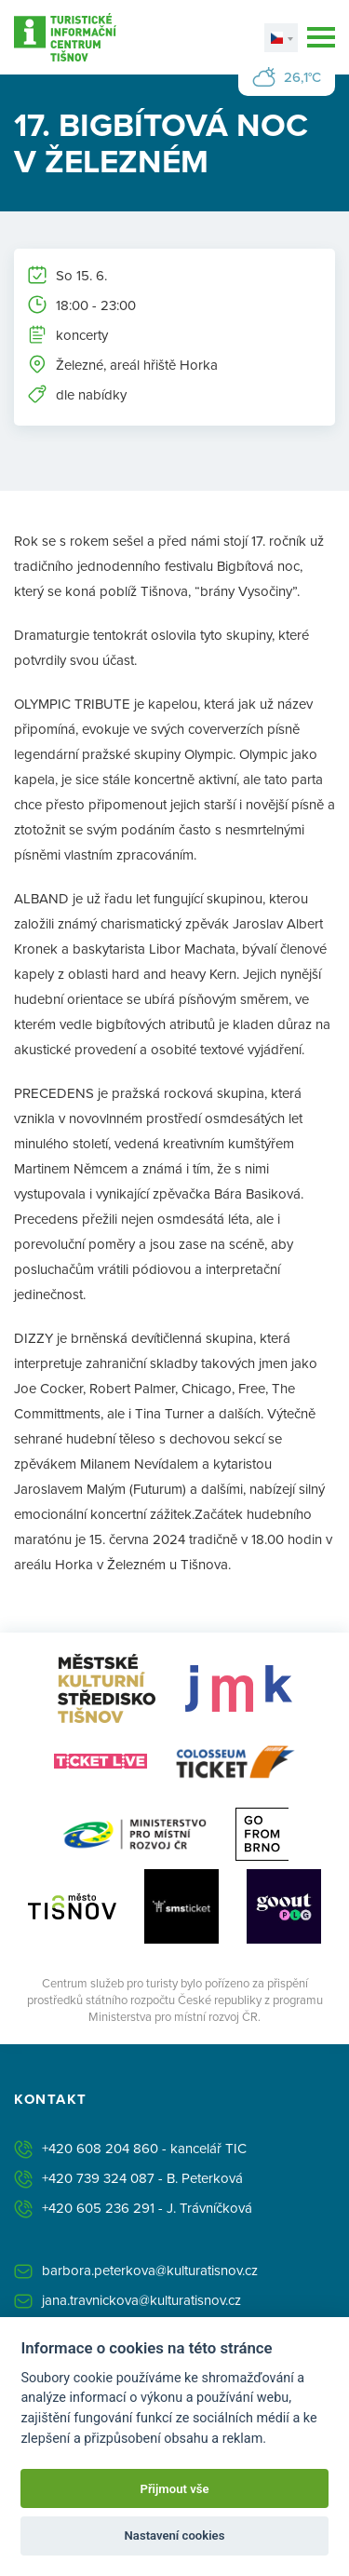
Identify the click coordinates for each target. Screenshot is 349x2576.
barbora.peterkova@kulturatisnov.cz (150, 2270)
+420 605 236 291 (98, 2207)
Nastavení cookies (175, 2535)
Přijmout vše (174, 2489)
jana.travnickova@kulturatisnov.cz (141, 2300)
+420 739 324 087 (98, 2178)
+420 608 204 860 (100, 2148)
